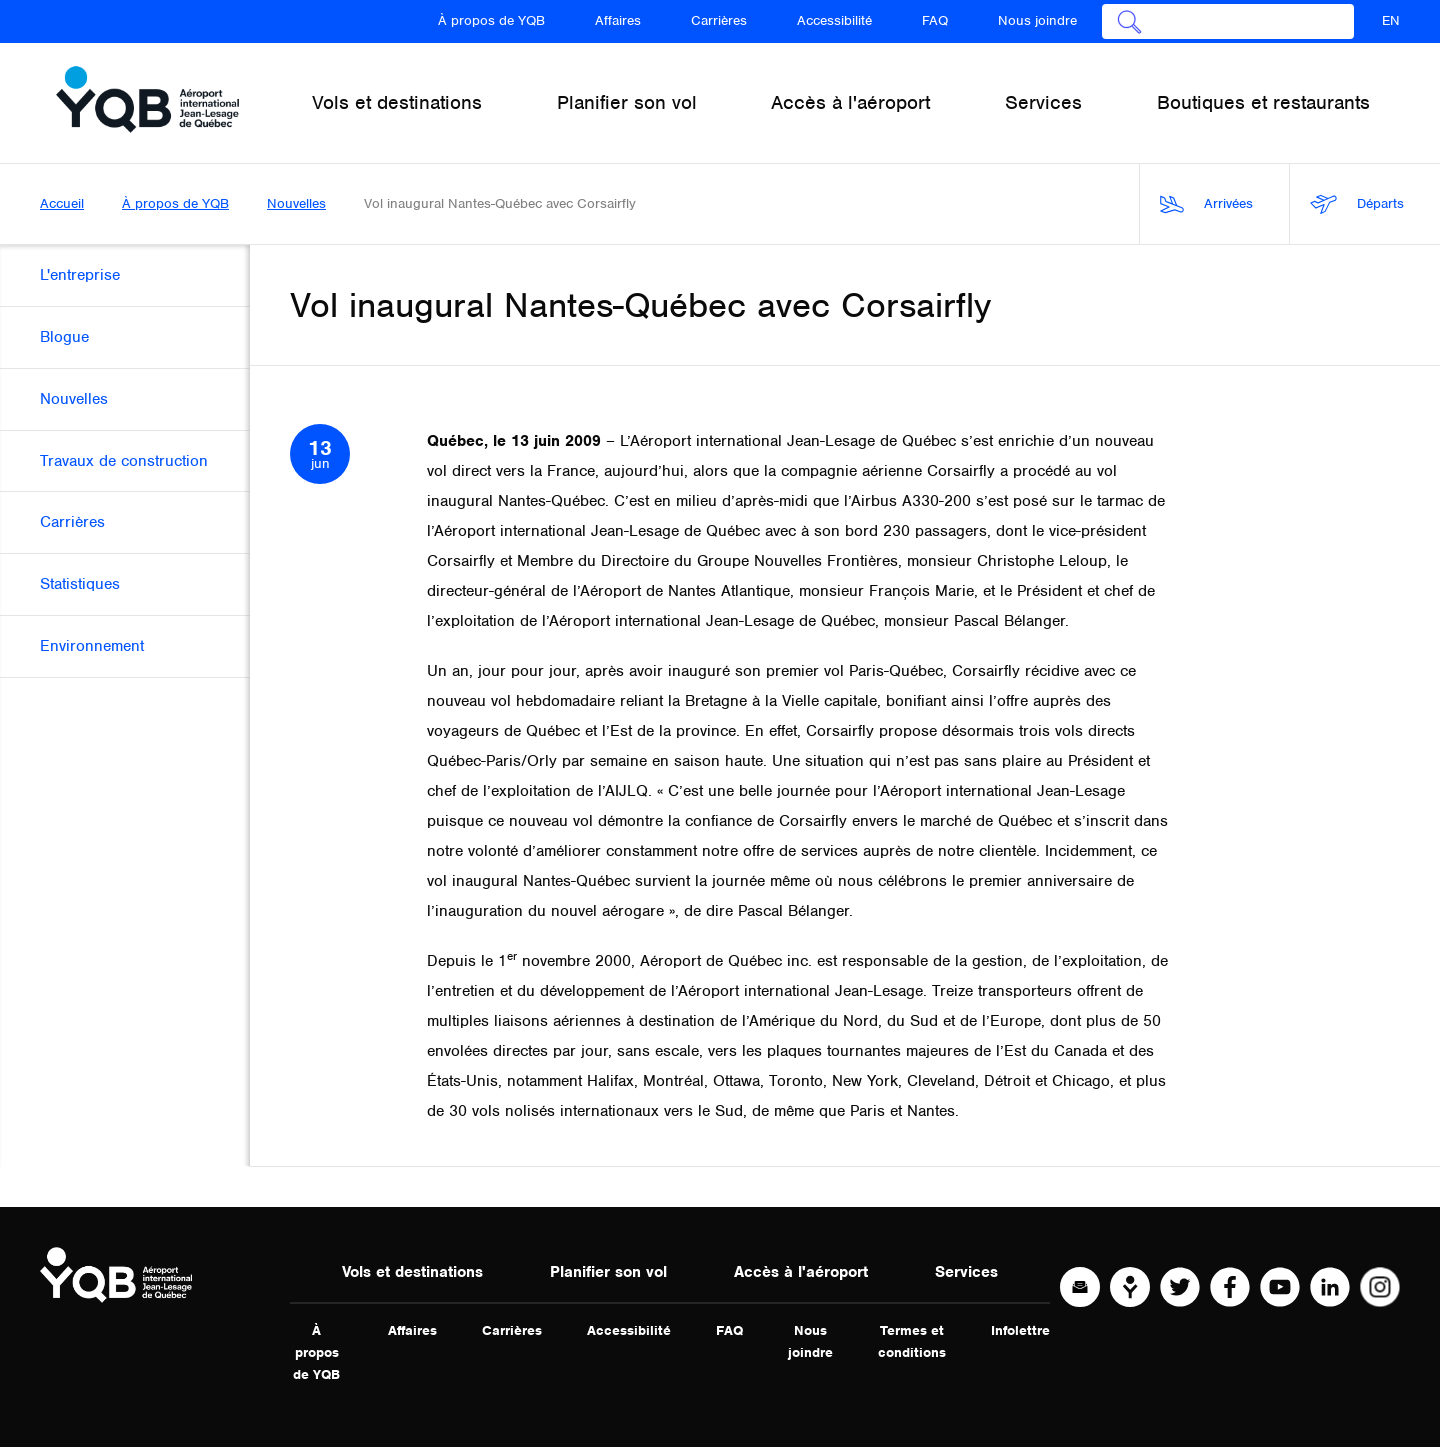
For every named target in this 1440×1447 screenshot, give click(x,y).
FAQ (935, 20)
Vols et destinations (412, 1272)
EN (1391, 20)
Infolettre (1020, 1330)
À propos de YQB (491, 20)
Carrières (719, 20)
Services (966, 1272)
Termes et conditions (912, 1341)
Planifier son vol (608, 1272)
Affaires (618, 20)
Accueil (62, 203)
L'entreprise (80, 275)
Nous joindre (1037, 20)
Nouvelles (296, 203)
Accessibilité (834, 20)
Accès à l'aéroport (801, 1272)
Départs (1357, 204)
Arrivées (1206, 204)
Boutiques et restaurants (1263, 102)
